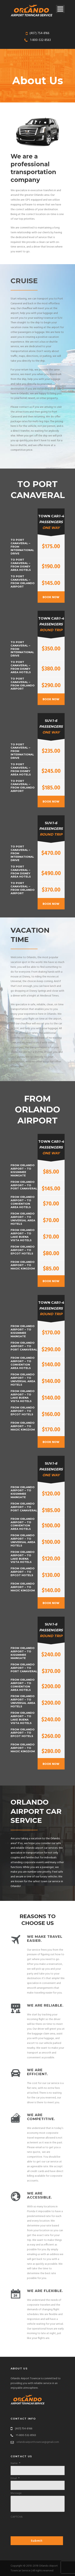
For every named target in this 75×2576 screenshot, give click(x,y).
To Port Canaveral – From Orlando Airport (23, 581)
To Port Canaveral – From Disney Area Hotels (21, 564)
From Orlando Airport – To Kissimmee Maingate (23, 1170)
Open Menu (60, 9)
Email (15, 2478)
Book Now (51, 597)
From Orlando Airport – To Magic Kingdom (23, 1265)
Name (15, 2463)
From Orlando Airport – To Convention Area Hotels (23, 1202)
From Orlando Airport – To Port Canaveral (24, 1185)
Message (16, 2493)
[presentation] (41, 2527)
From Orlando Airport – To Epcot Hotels (23, 1250)
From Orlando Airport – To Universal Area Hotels (23, 1218)
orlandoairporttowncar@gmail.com (37, 2442)
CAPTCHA (17, 2517)
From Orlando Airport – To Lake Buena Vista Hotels (23, 1235)
